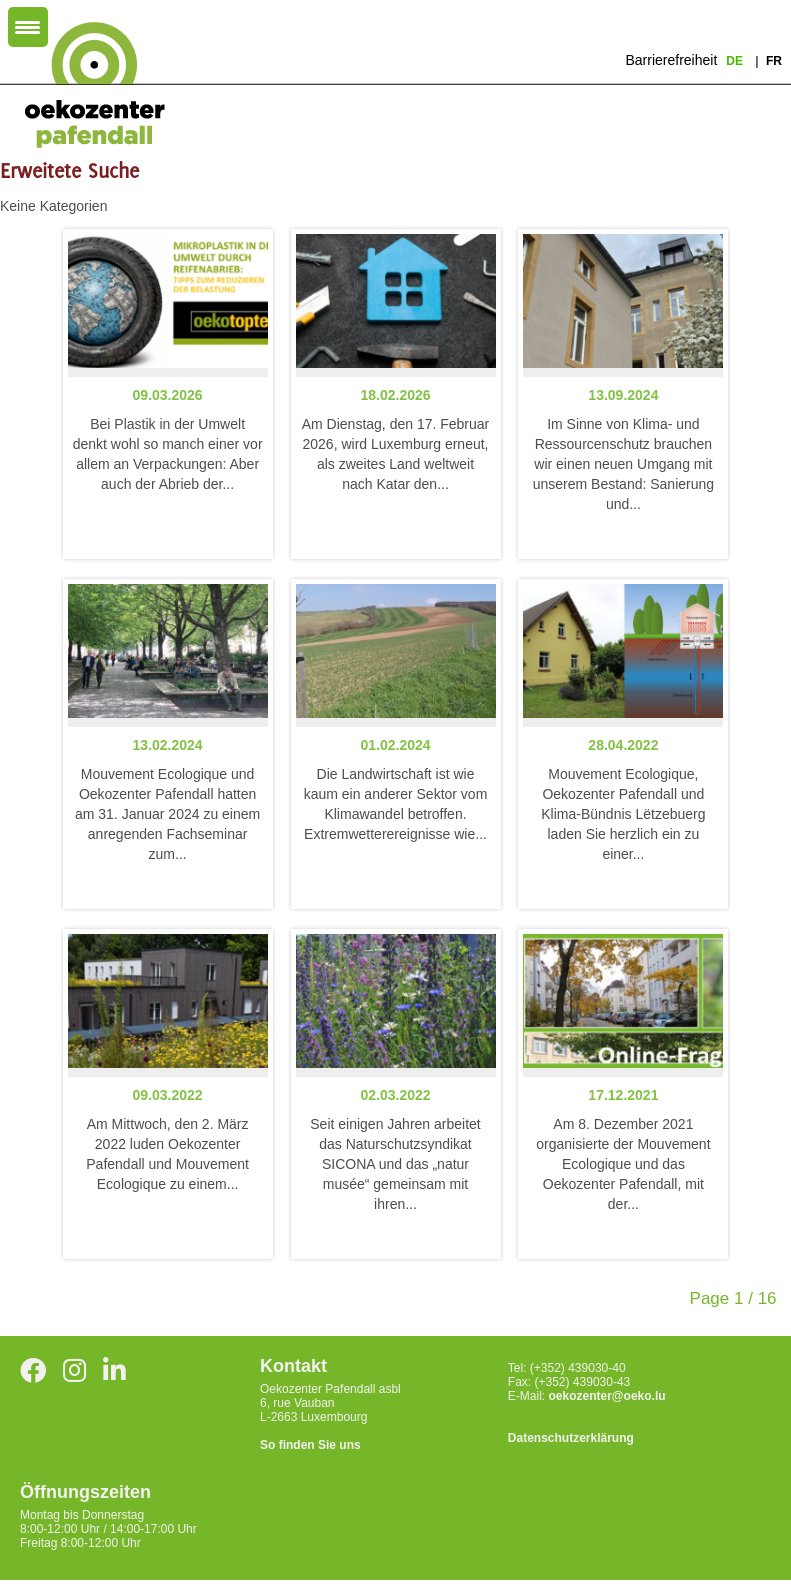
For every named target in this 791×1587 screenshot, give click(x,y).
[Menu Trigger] (28, 27)
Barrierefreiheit (671, 60)
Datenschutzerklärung (571, 1438)
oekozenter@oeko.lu (607, 1396)
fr (774, 61)
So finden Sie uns (310, 1445)
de (736, 61)
